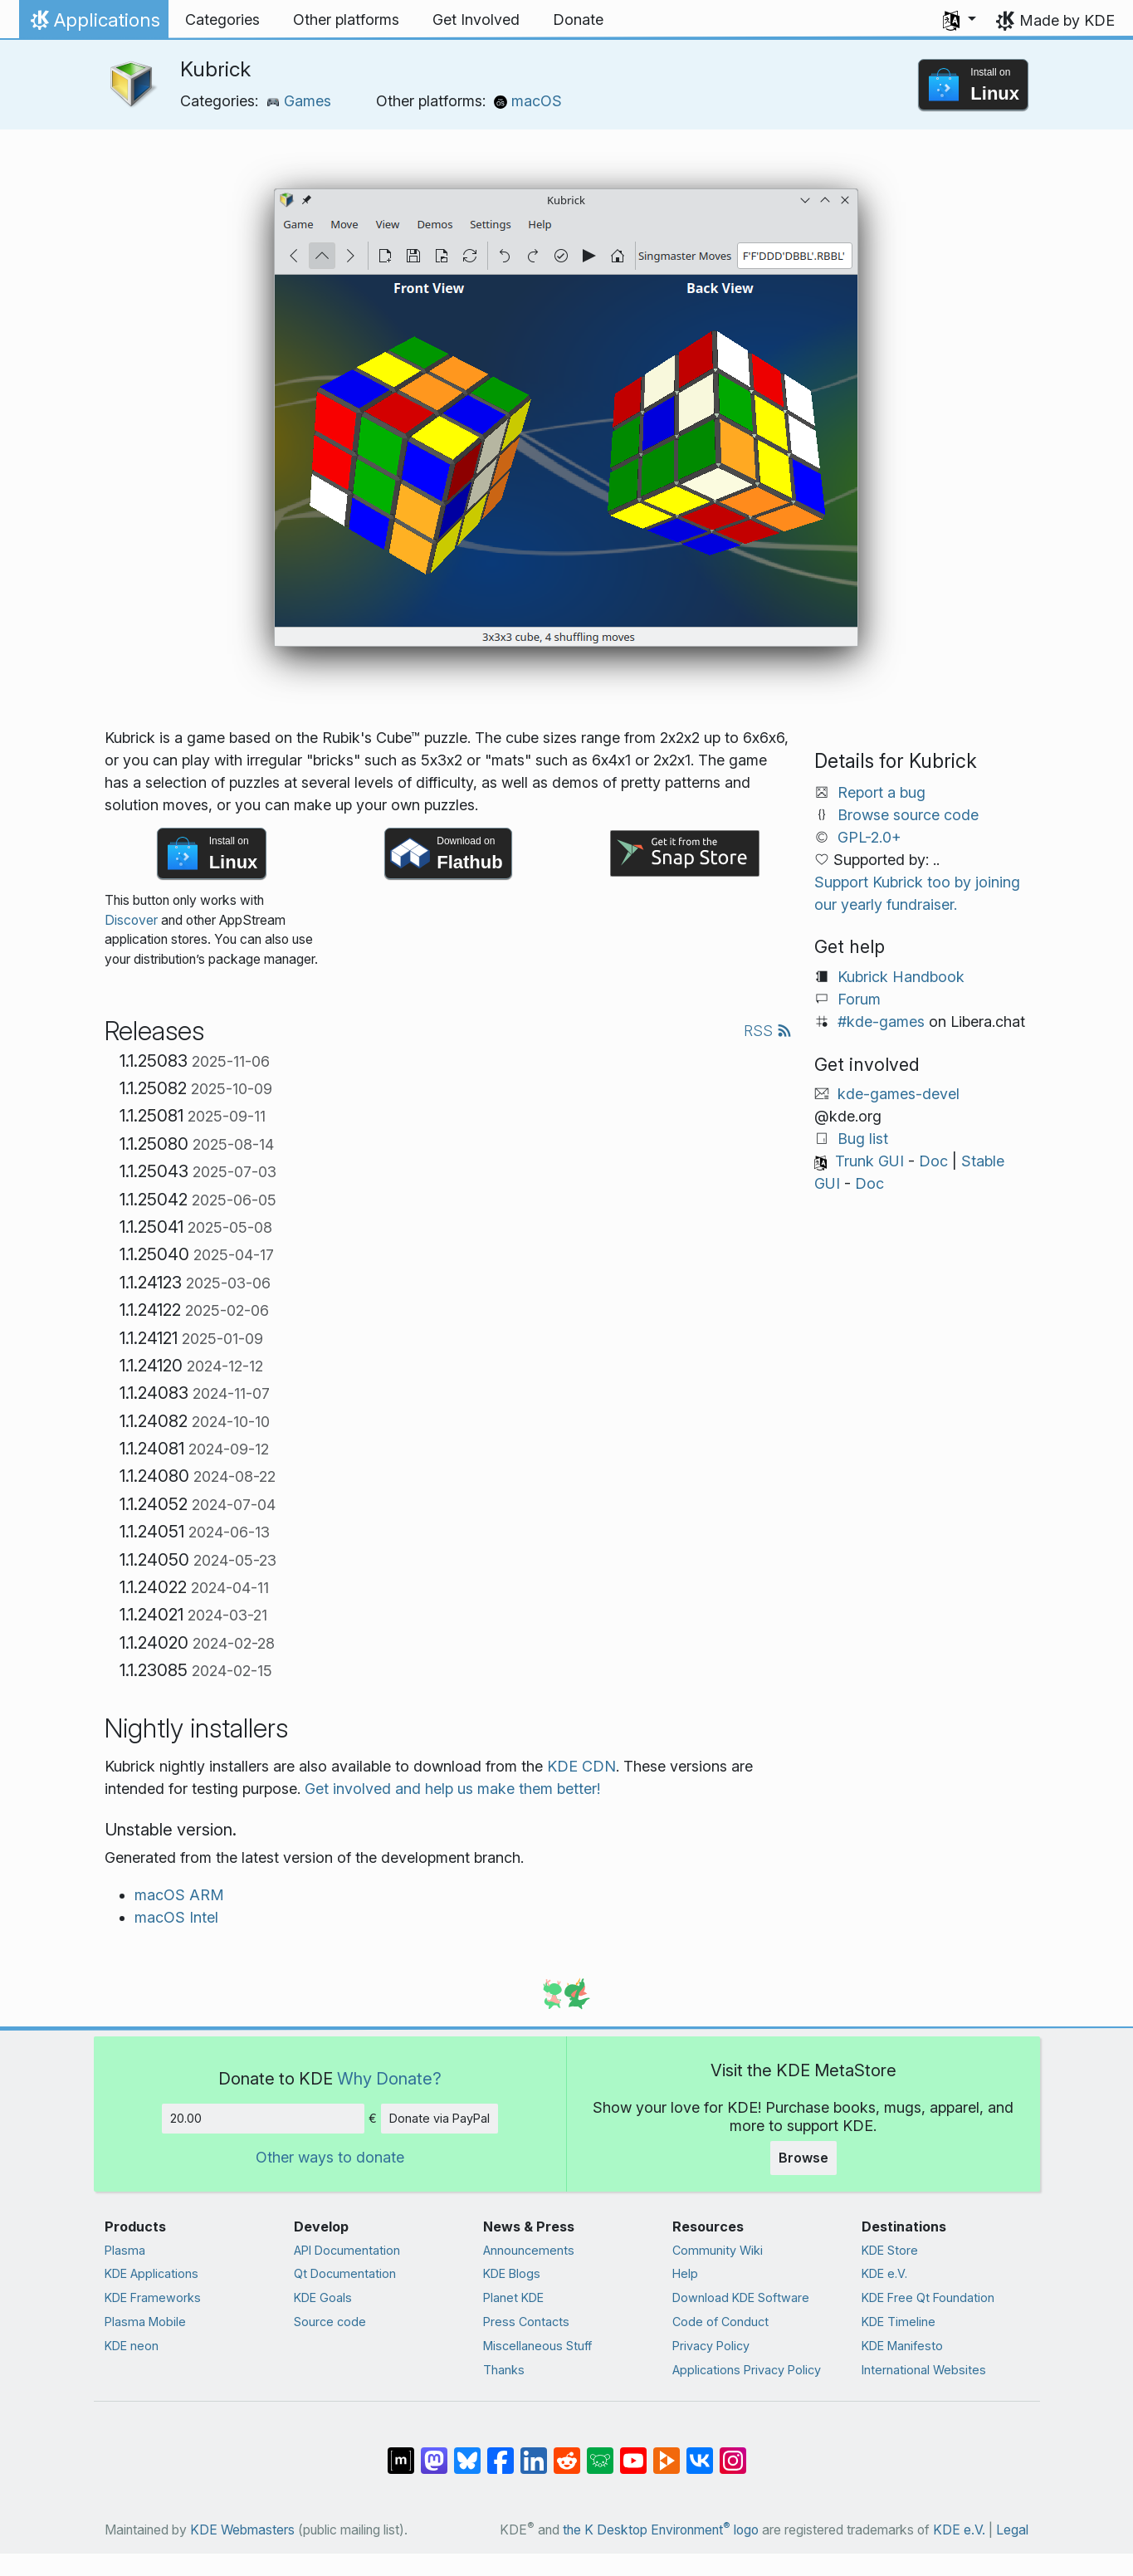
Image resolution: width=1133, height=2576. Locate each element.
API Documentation (347, 2250)
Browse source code (908, 815)
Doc (933, 1161)
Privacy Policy (711, 2346)
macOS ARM (179, 1895)
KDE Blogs (511, 2273)
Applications (93, 24)
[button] (959, 20)
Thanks (504, 2370)
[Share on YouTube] (633, 2452)
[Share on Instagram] (733, 2452)
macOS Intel (176, 1917)
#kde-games (881, 1021)
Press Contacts (526, 2321)
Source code (330, 2321)
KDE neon (132, 2346)
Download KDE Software (740, 2297)
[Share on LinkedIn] (533, 2452)
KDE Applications (151, 2273)
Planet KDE (513, 2297)
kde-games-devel (899, 1093)
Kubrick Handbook (901, 976)
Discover (131, 920)
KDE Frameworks (153, 2297)
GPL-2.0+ (869, 837)
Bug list (863, 1138)
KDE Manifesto (902, 2346)
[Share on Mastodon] (434, 2452)
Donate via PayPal (439, 2118)
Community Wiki (717, 2250)
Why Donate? (389, 2078)
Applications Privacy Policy (746, 2370)
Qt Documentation (345, 2273)
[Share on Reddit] (567, 2452)
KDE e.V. (884, 2273)
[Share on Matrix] (401, 2452)
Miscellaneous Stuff (537, 2346)
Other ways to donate (330, 2157)
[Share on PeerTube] (666, 2452)
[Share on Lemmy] (600, 2452)
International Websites (924, 2370)
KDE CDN (581, 1766)
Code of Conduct (720, 2321)
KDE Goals (323, 2297)
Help (685, 2273)
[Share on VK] (699, 2452)
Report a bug (881, 792)
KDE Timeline (898, 2321)
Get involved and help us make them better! (452, 1788)
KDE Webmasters (242, 2530)
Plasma (125, 2250)
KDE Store (890, 2250)
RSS (768, 1030)
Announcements (528, 2250)
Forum (859, 999)
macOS (528, 101)
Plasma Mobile (145, 2321)
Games (298, 101)
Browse (803, 2157)
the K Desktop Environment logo (661, 2530)
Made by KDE (1067, 20)
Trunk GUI (869, 1161)
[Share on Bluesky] (467, 2452)
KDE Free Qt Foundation (928, 2297)
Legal (1012, 2530)
